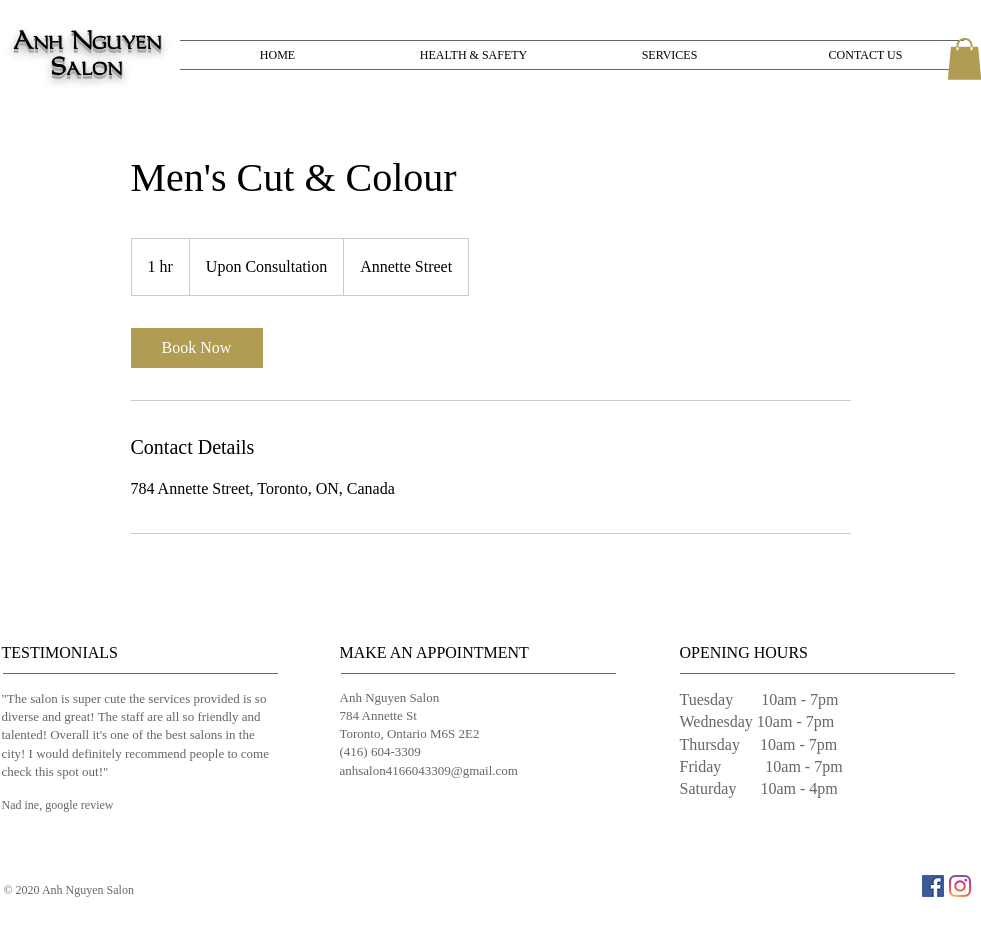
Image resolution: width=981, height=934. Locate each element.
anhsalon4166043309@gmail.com (429, 770)
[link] (197, 348)
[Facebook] (933, 886)
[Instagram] (960, 886)
